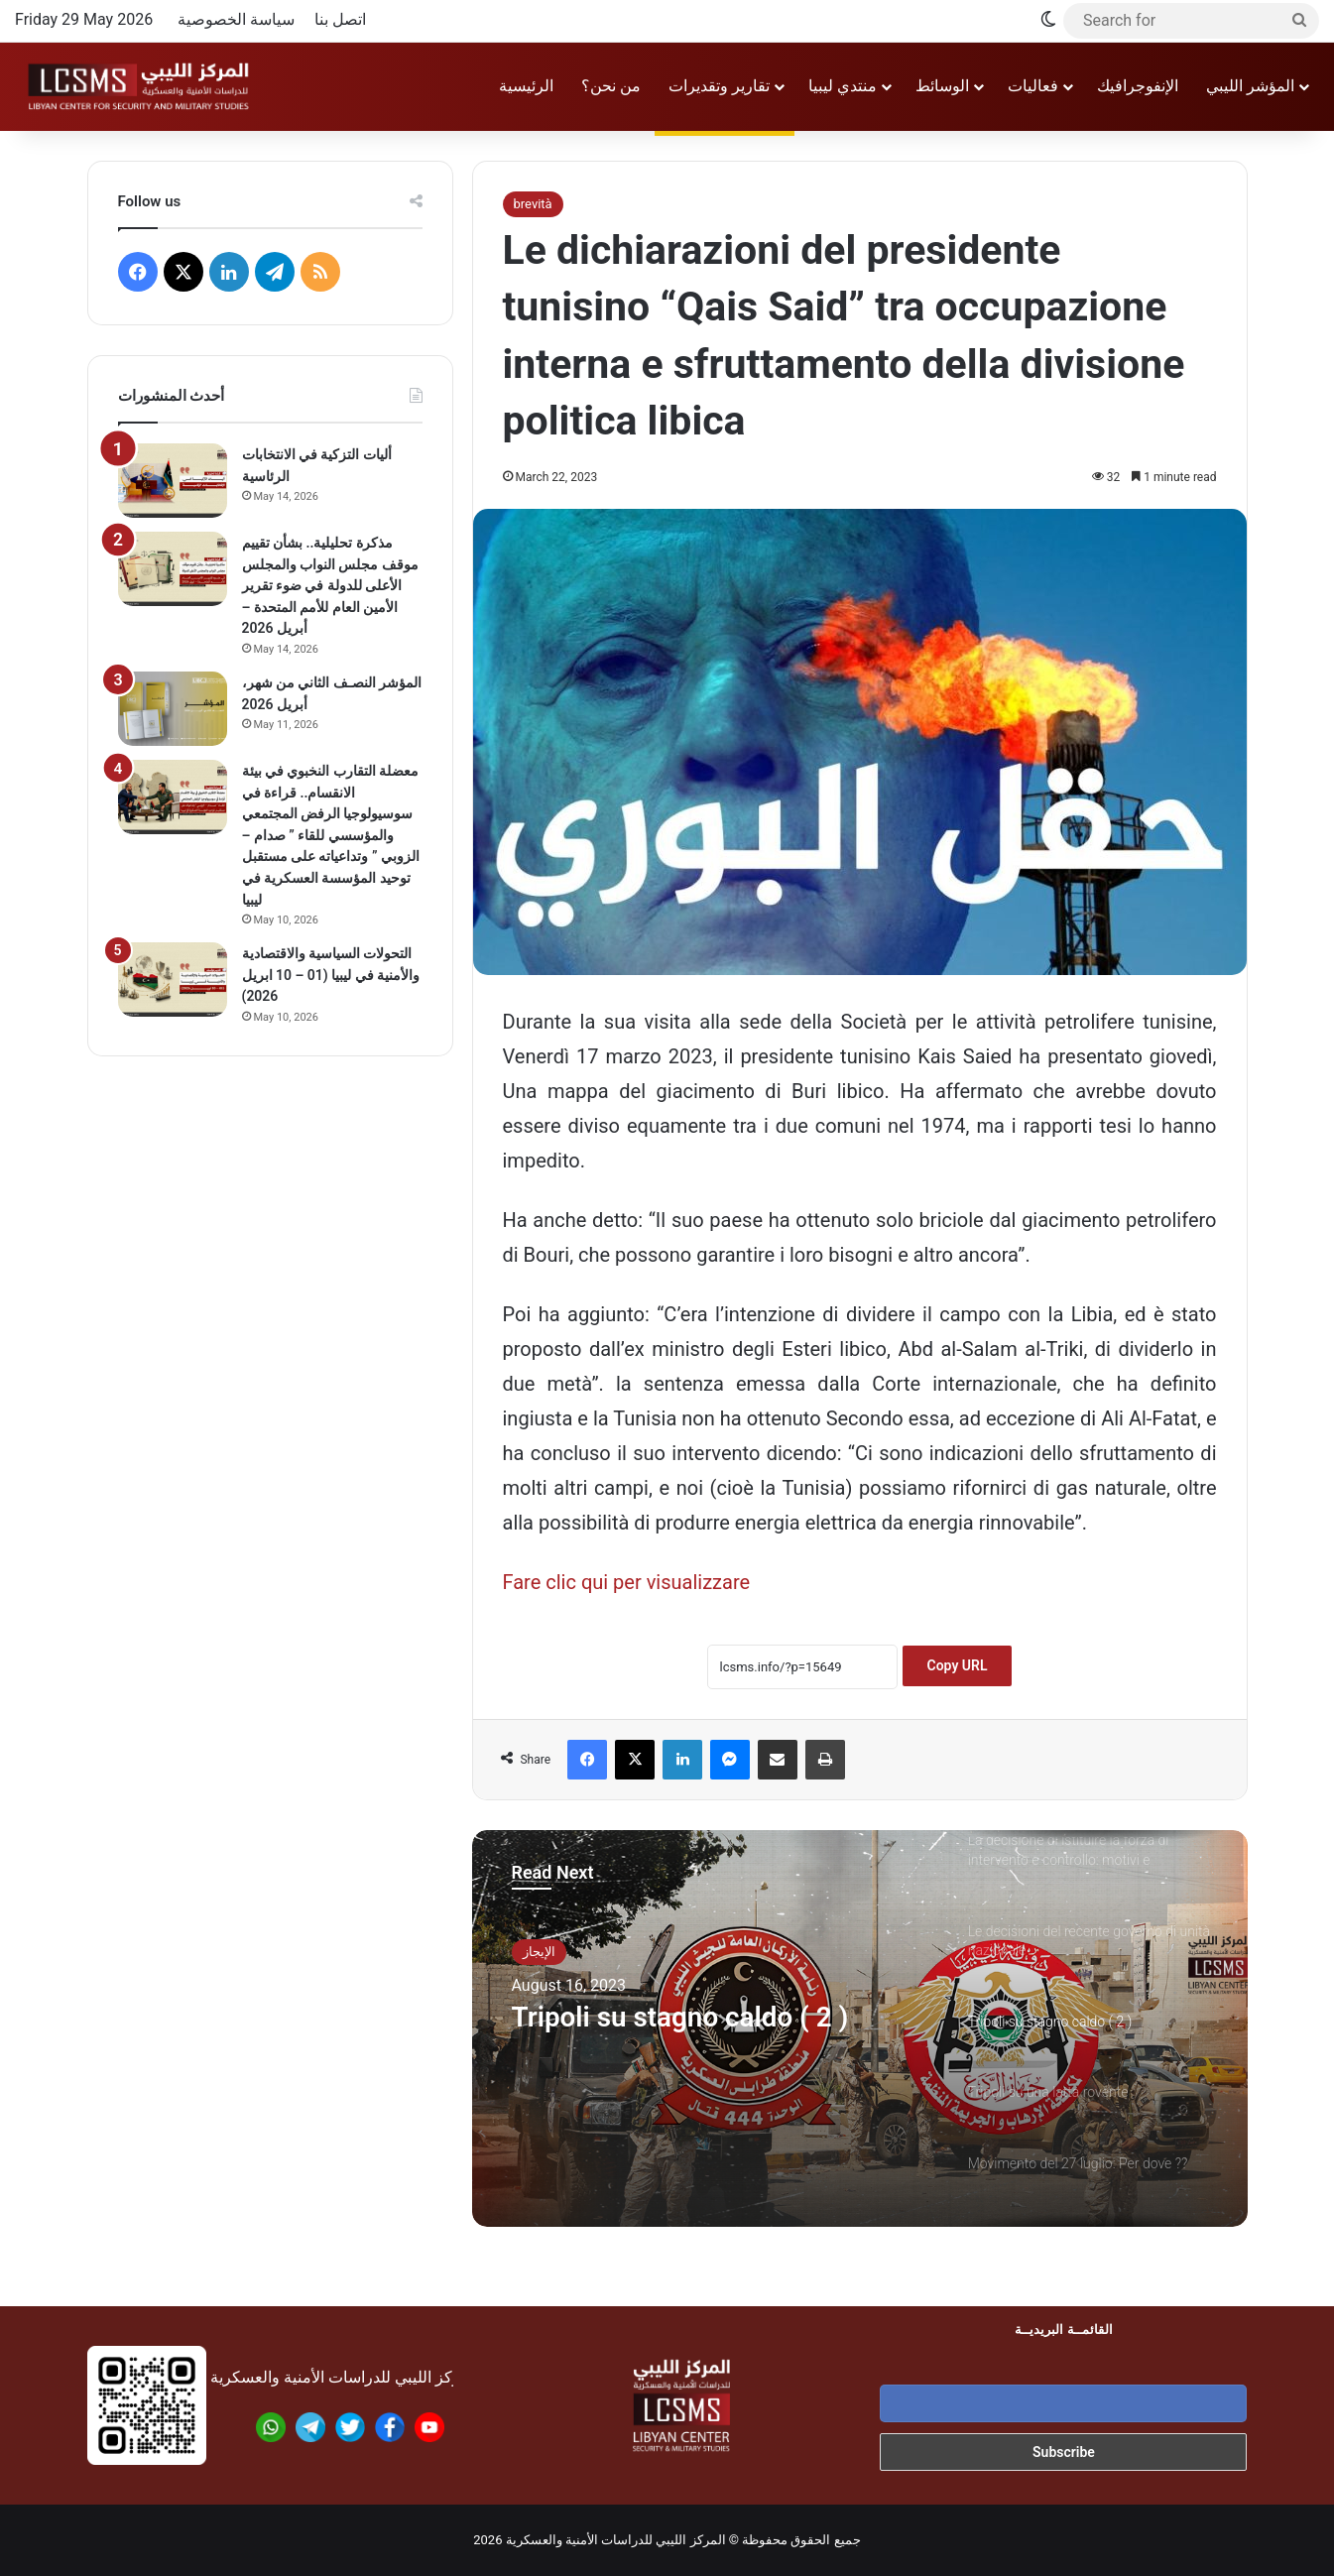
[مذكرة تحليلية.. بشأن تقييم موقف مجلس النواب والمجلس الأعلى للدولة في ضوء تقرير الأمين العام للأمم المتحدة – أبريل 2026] (172, 569)
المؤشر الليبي (1250, 85)
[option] (860, 2028)
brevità (533, 203)
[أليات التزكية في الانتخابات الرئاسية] (172, 480)
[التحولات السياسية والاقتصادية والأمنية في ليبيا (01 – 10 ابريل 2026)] (172, 979)
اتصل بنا (340, 19)
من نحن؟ (611, 85)
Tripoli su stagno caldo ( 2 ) (693, 2018)
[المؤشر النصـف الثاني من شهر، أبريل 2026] (172, 709)
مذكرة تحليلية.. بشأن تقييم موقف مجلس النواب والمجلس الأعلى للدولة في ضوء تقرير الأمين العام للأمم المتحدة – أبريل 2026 (330, 585)
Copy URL (957, 1665)
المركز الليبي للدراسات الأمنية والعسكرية (616, 2539)
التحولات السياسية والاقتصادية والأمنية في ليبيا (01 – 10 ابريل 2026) (331, 974)
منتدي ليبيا (842, 85)
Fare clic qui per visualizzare (627, 1582)
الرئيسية (526, 85)
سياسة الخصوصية (236, 19)
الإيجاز (539, 1951)
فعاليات (1033, 85)
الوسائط (942, 85)
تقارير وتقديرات (719, 85)
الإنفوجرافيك (1137, 85)
